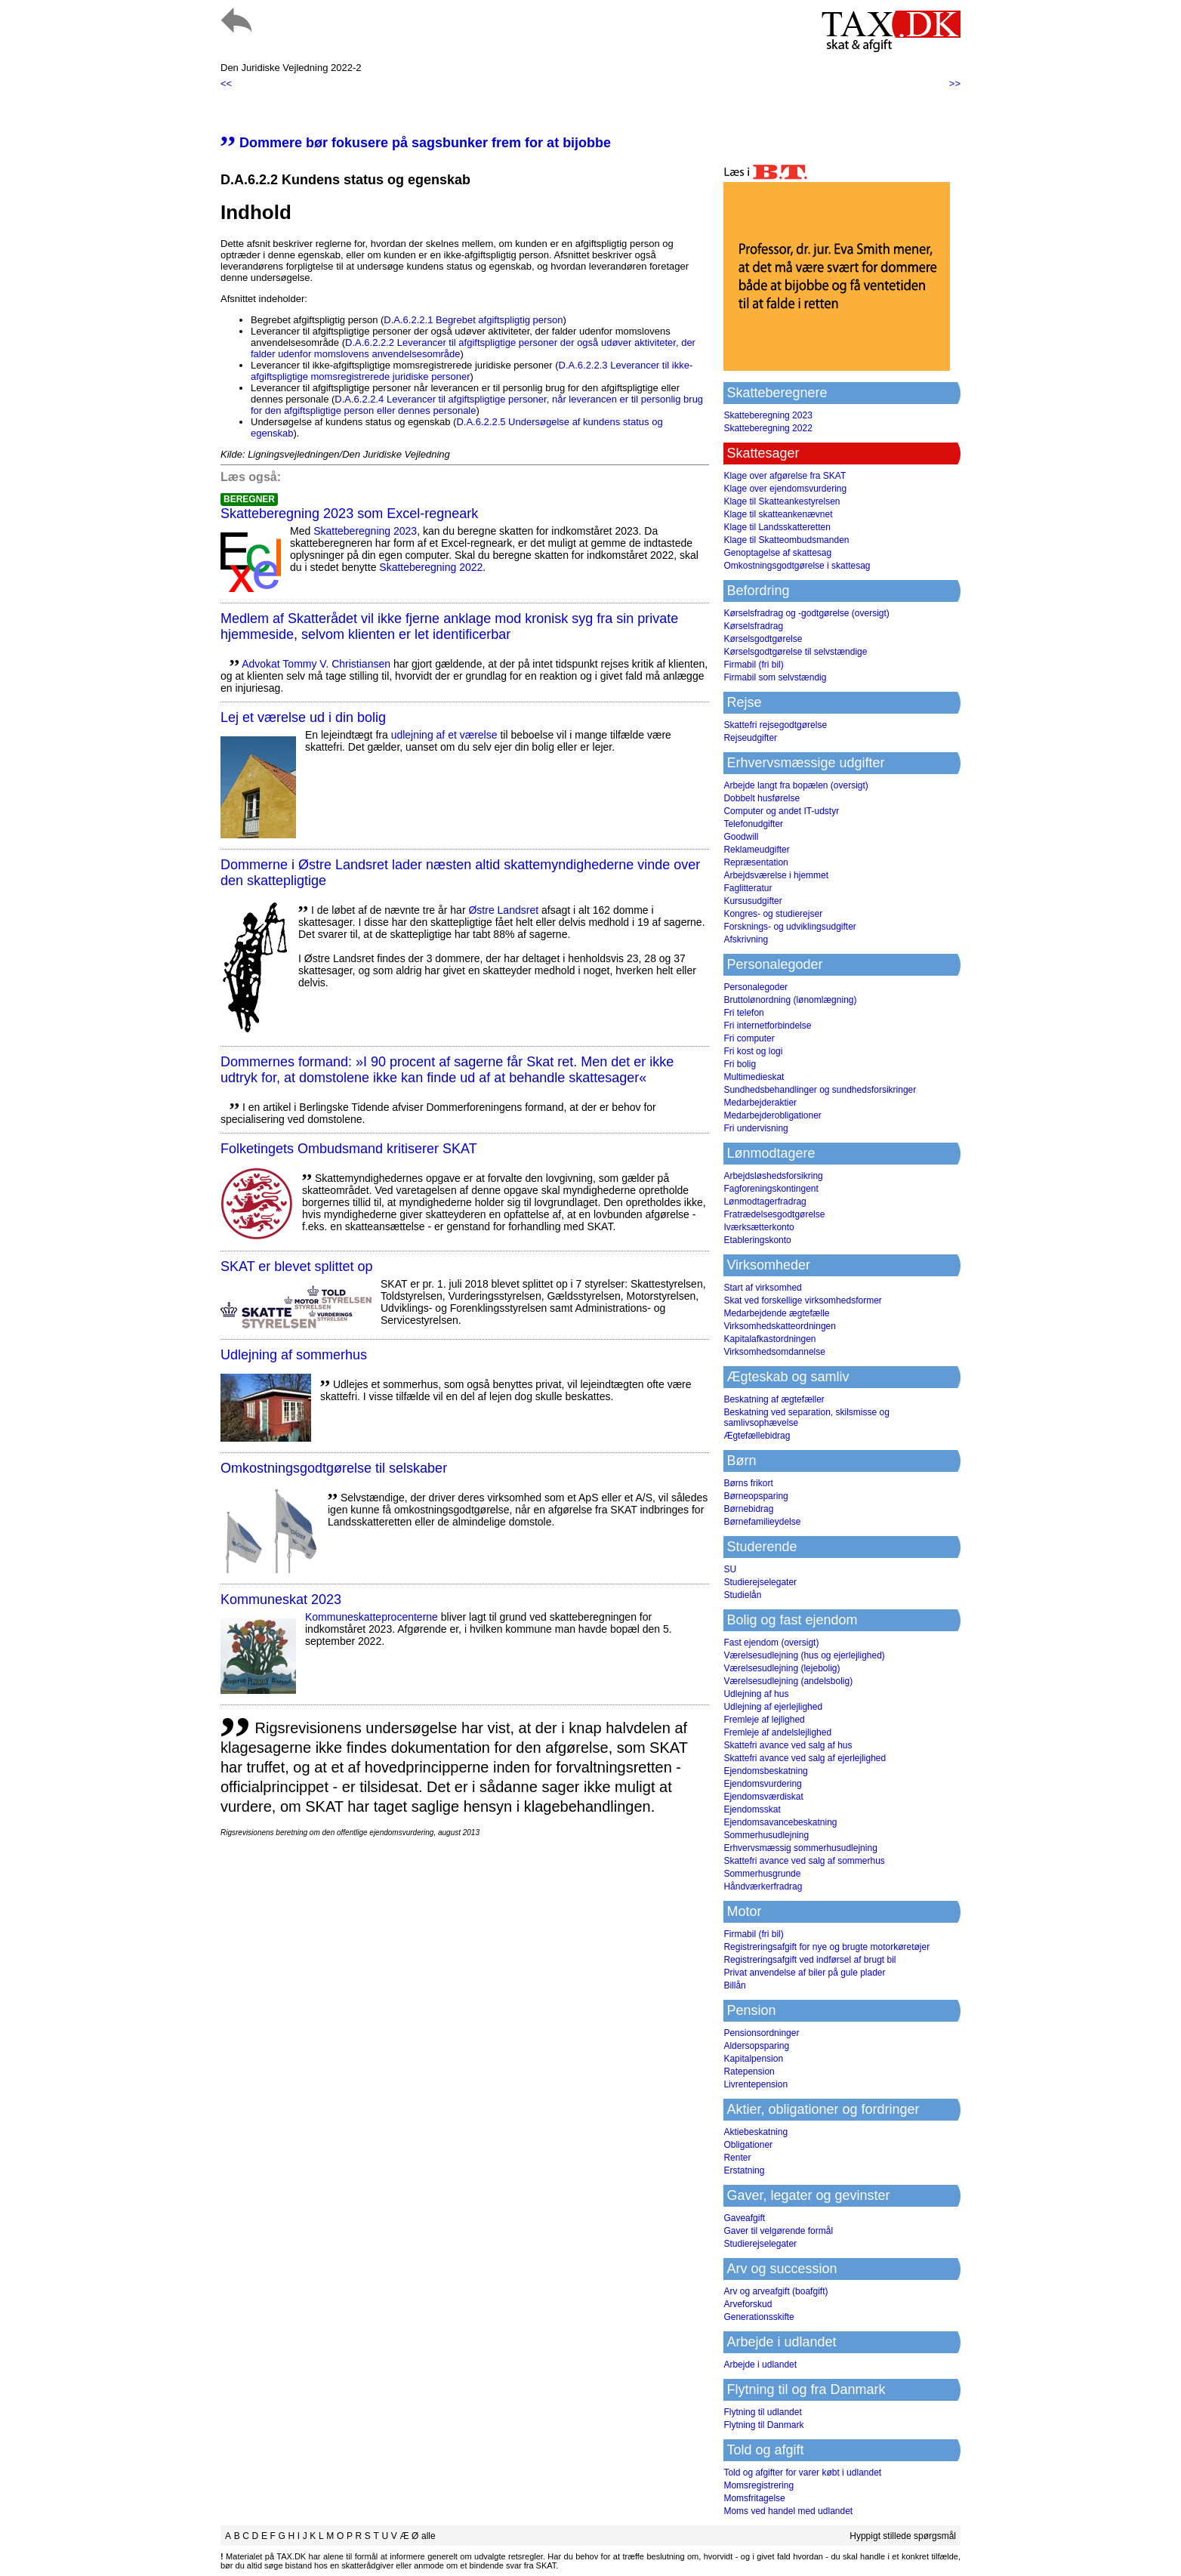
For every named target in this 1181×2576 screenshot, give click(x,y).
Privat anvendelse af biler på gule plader (804, 1972)
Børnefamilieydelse (761, 1521)
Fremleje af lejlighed (763, 1719)
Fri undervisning (755, 1128)
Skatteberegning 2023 (365, 531)
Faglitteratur (747, 888)
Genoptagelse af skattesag (777, 553)
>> (955, 83)
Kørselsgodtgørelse (762, 639)
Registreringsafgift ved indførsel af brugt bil (809, 1959)
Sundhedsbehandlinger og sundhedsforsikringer (819, 1089)
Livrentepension (755, 2084)
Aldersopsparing (756, 2046)
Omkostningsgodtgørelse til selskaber (333, 1468)
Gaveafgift (744, 2218)
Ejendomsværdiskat (763, 1796)
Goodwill (740, 836)
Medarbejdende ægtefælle (776, 1313)
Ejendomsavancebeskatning (780, 1822)
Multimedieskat (753, 1077)
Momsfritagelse (754, 2498)
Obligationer (747, 2144)
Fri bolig (739, 1064)
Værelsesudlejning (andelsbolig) (788, 1681)
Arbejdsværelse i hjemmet (775, 875)
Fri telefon (743, 1012)
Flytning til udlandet (762, 2412)
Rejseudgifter (750, 738)
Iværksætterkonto (758, 1227)
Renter (737, 2157)
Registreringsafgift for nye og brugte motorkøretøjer (826, 1947)
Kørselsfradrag (753, 626)
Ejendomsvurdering (762, 1784)
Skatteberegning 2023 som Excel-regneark (349, 513)
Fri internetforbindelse (767, 1025)
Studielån (742, 1595)
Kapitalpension (753, 2058)
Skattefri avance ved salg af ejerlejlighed (804, 1758)
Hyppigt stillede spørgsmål (903, 2536)
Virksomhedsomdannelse (774, 1352)
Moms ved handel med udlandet (788, 2511)
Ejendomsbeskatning (765, 1771)
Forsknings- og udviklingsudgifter (789, 926)
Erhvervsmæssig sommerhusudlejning (800, 1848)
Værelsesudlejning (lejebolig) (781, 1668)
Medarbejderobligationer (772, 1115)
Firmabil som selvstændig (774, 677)
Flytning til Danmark (763, 2425)
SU (729, 1569)
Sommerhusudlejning (766, 1835)
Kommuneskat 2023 (280, 1599)
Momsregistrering (758, 2485)
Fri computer (748, 1038)
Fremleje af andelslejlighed (777, 1732)
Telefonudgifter (753, 824)
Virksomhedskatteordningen (779, 1326)
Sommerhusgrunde (761, 1873)
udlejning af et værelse (444, 735)
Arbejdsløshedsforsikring (772, 1176)
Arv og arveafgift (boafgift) (775, 2291)
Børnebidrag (748, 1509)
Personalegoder (755, 987)
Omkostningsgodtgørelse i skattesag (796, 565)
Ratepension (748, 2071)
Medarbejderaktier (760, 1102)
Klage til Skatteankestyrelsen (781, 501)
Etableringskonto (757, 1240)
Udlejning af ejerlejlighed (772, 1706)
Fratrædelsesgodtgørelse (774, 1214)
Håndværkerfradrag (762, 1886)
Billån (734, 1985)
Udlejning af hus (755, 1694)
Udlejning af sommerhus (293, 1354)
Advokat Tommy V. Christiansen (316, 664)
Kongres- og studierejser (772, 914)
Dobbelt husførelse (761, 798)
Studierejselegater (760, 1582)
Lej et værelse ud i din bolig (303, 717)
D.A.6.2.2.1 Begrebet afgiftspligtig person (473, 319)
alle (428, 2536)
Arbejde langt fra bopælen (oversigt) (795, 785)
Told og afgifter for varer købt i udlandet (802, 2472)
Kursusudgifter (752, 901)
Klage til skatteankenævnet (777, 514)
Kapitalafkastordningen (769, 1339)
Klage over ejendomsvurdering (784, 488)
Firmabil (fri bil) (753, 664)
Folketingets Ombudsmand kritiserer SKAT (348, 1148)
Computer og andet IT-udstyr (781, 811)
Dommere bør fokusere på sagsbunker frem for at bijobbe (415, 142)
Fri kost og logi (752, 1051)
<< (226, 83)
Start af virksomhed (762, 1287)
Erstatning (743, 2170)
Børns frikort (747, 1483)
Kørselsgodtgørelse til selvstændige (795, 651)
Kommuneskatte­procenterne (371, 1617)
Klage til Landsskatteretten (776, 527)
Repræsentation (755, 862)
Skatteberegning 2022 (431, 567)
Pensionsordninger (761, 2033)
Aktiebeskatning (755, 2132)
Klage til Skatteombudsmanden (786, 540)
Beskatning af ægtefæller (773, 1399)
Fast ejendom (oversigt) (771, 1642)
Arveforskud (747, 2304)
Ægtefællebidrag (756, 1435)
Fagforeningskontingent (770, 1188)
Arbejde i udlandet (760, 2364)
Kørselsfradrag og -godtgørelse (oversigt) (806, 613)
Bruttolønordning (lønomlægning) (789, 1000)
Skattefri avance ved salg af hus (787, 1745)
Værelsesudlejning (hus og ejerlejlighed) (803, 1655)
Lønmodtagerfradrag (764, 1201)
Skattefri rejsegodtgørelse (775, 725)
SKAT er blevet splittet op (296, 1266)
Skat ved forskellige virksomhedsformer (802, 1300)
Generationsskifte (758, 2317)
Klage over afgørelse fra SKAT (784, 475)
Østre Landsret (503, 910)
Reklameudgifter (756, 849)
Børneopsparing (755, 1496)
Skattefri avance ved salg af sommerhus (803, 1861)
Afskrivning (745, 939)
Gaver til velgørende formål (778, 2231)
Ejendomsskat (751, 1809)
